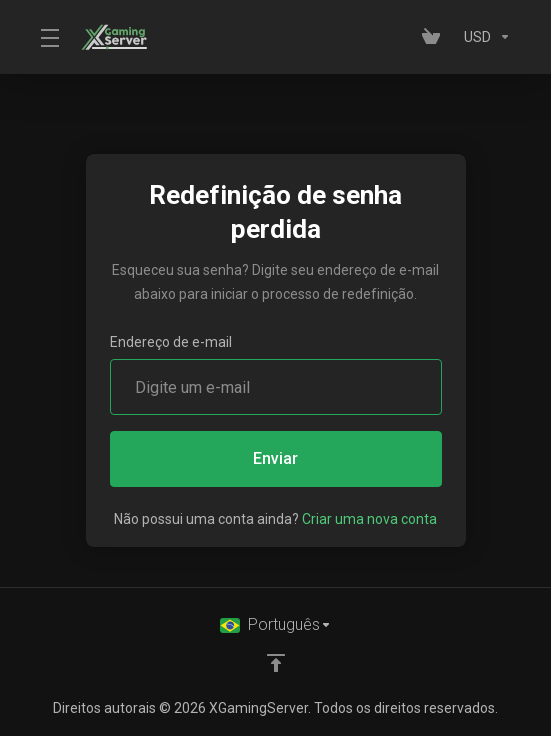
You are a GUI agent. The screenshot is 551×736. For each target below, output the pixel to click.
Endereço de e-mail (171, 342)
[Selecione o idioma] (276, 625)
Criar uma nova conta (369, 519)
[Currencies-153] (483, 37)
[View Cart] (435, 37)
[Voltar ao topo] (276, 663)
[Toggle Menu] (48, 37)
